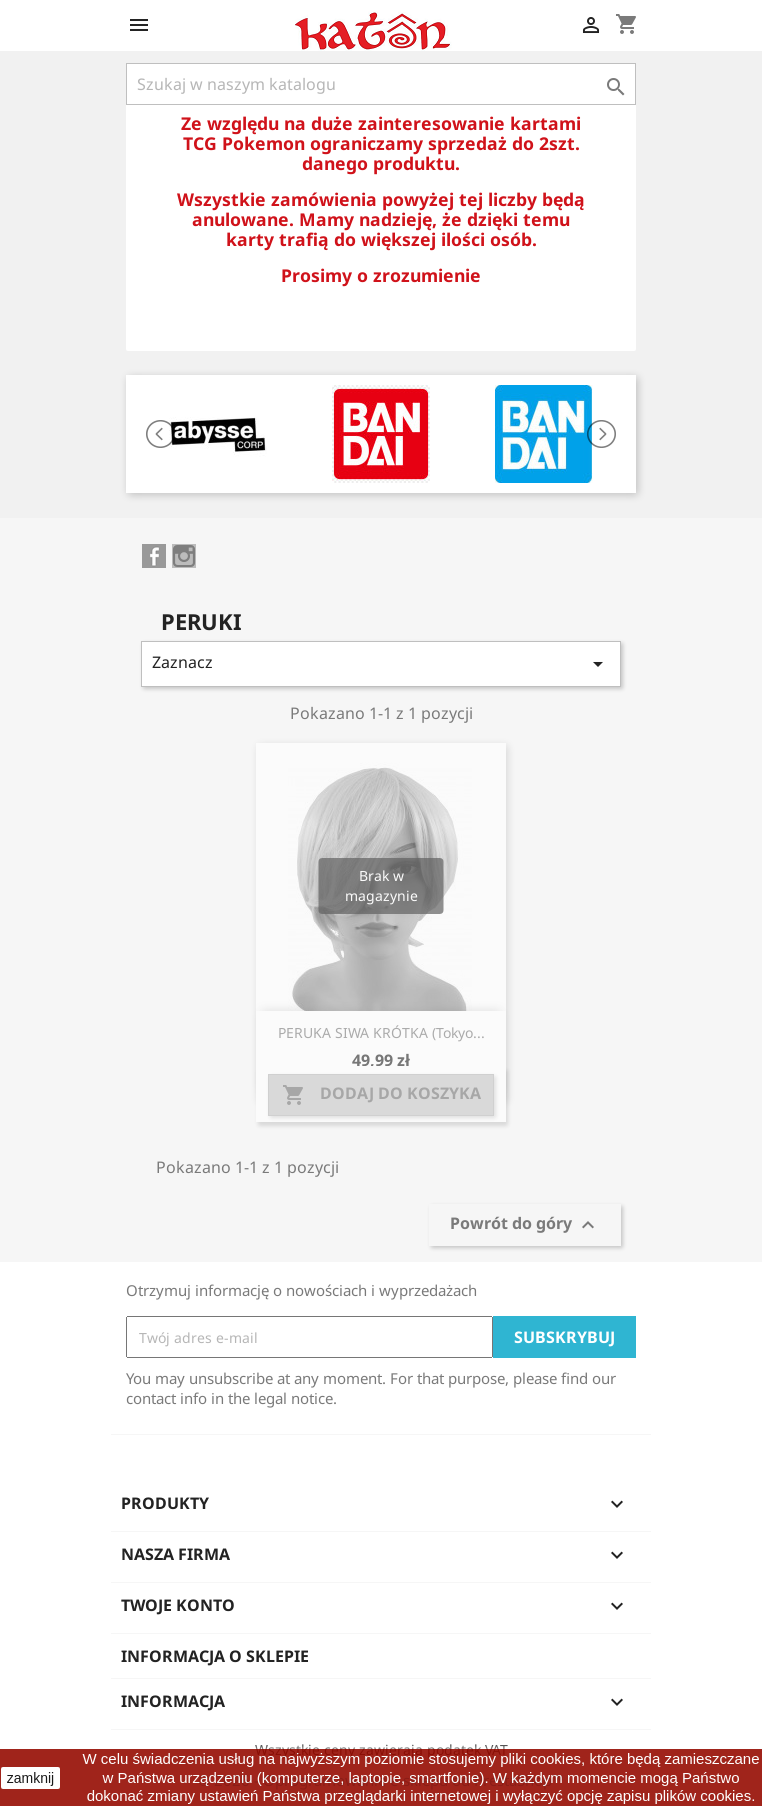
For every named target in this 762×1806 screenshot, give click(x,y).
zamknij (30, 1778)
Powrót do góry (525, 1225)
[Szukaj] (381, 84)
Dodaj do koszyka (381, 1094)
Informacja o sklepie (215, 1656)
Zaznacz (381, 663)
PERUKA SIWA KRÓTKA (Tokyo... (381, 1032)
